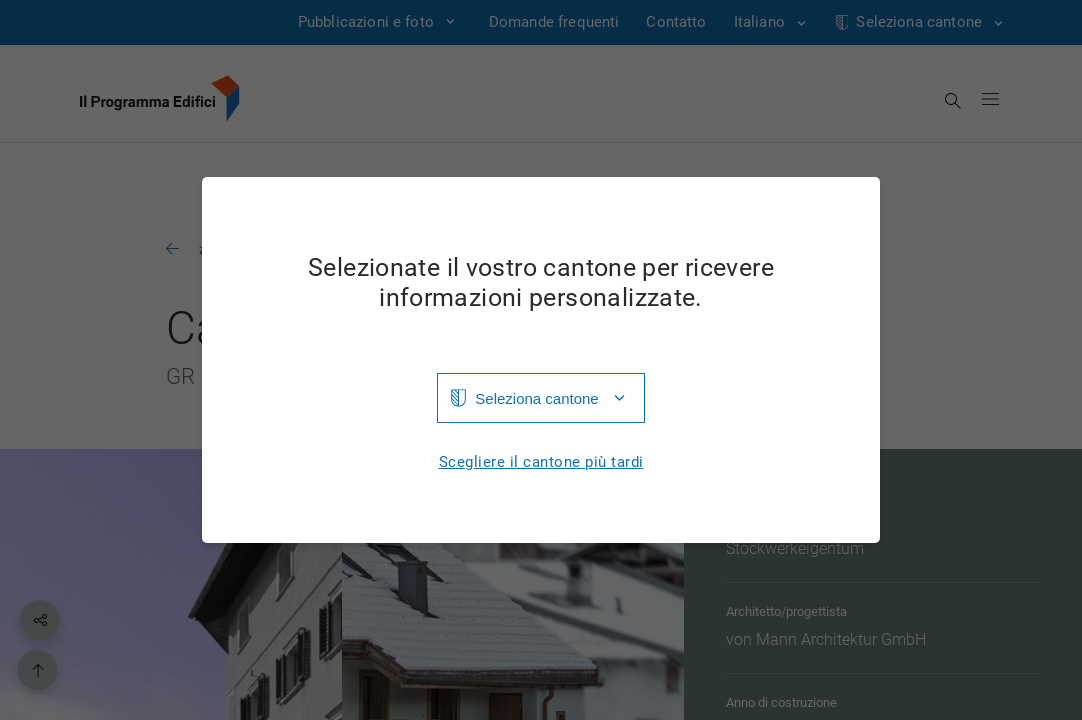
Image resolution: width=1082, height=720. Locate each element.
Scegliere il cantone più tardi (541, 462)
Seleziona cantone (536, 398)
